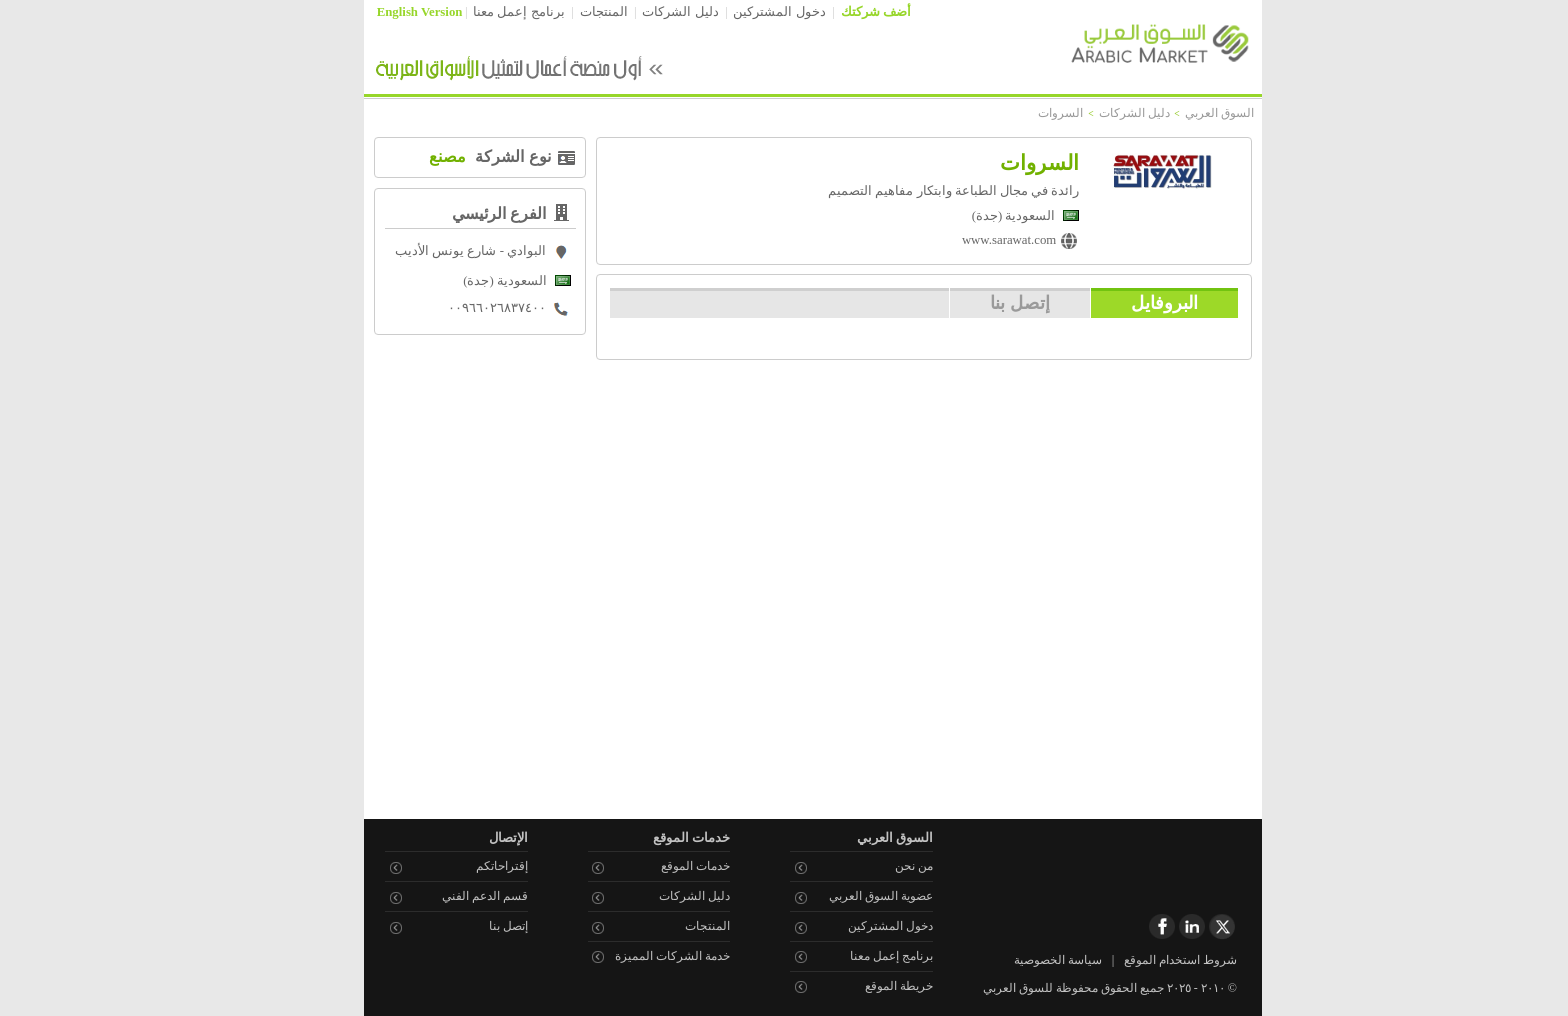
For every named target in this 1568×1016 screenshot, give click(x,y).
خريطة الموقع (870, 986)
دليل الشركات (651, 12)
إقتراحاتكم (473, 866)
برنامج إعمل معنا (489, 12)
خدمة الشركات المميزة (643, 956)
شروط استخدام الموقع (1151, 960)
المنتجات (575, 12)
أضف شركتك (847, 12)
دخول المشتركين (750, 12)
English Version (391, 12)
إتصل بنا (991, 302)
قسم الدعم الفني (456, 896)
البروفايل (1135, 302)
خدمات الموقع (666, 866)
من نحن (885, 866)
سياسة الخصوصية (1029, 960)
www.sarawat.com (980, 240)
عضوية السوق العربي (852, 896)
